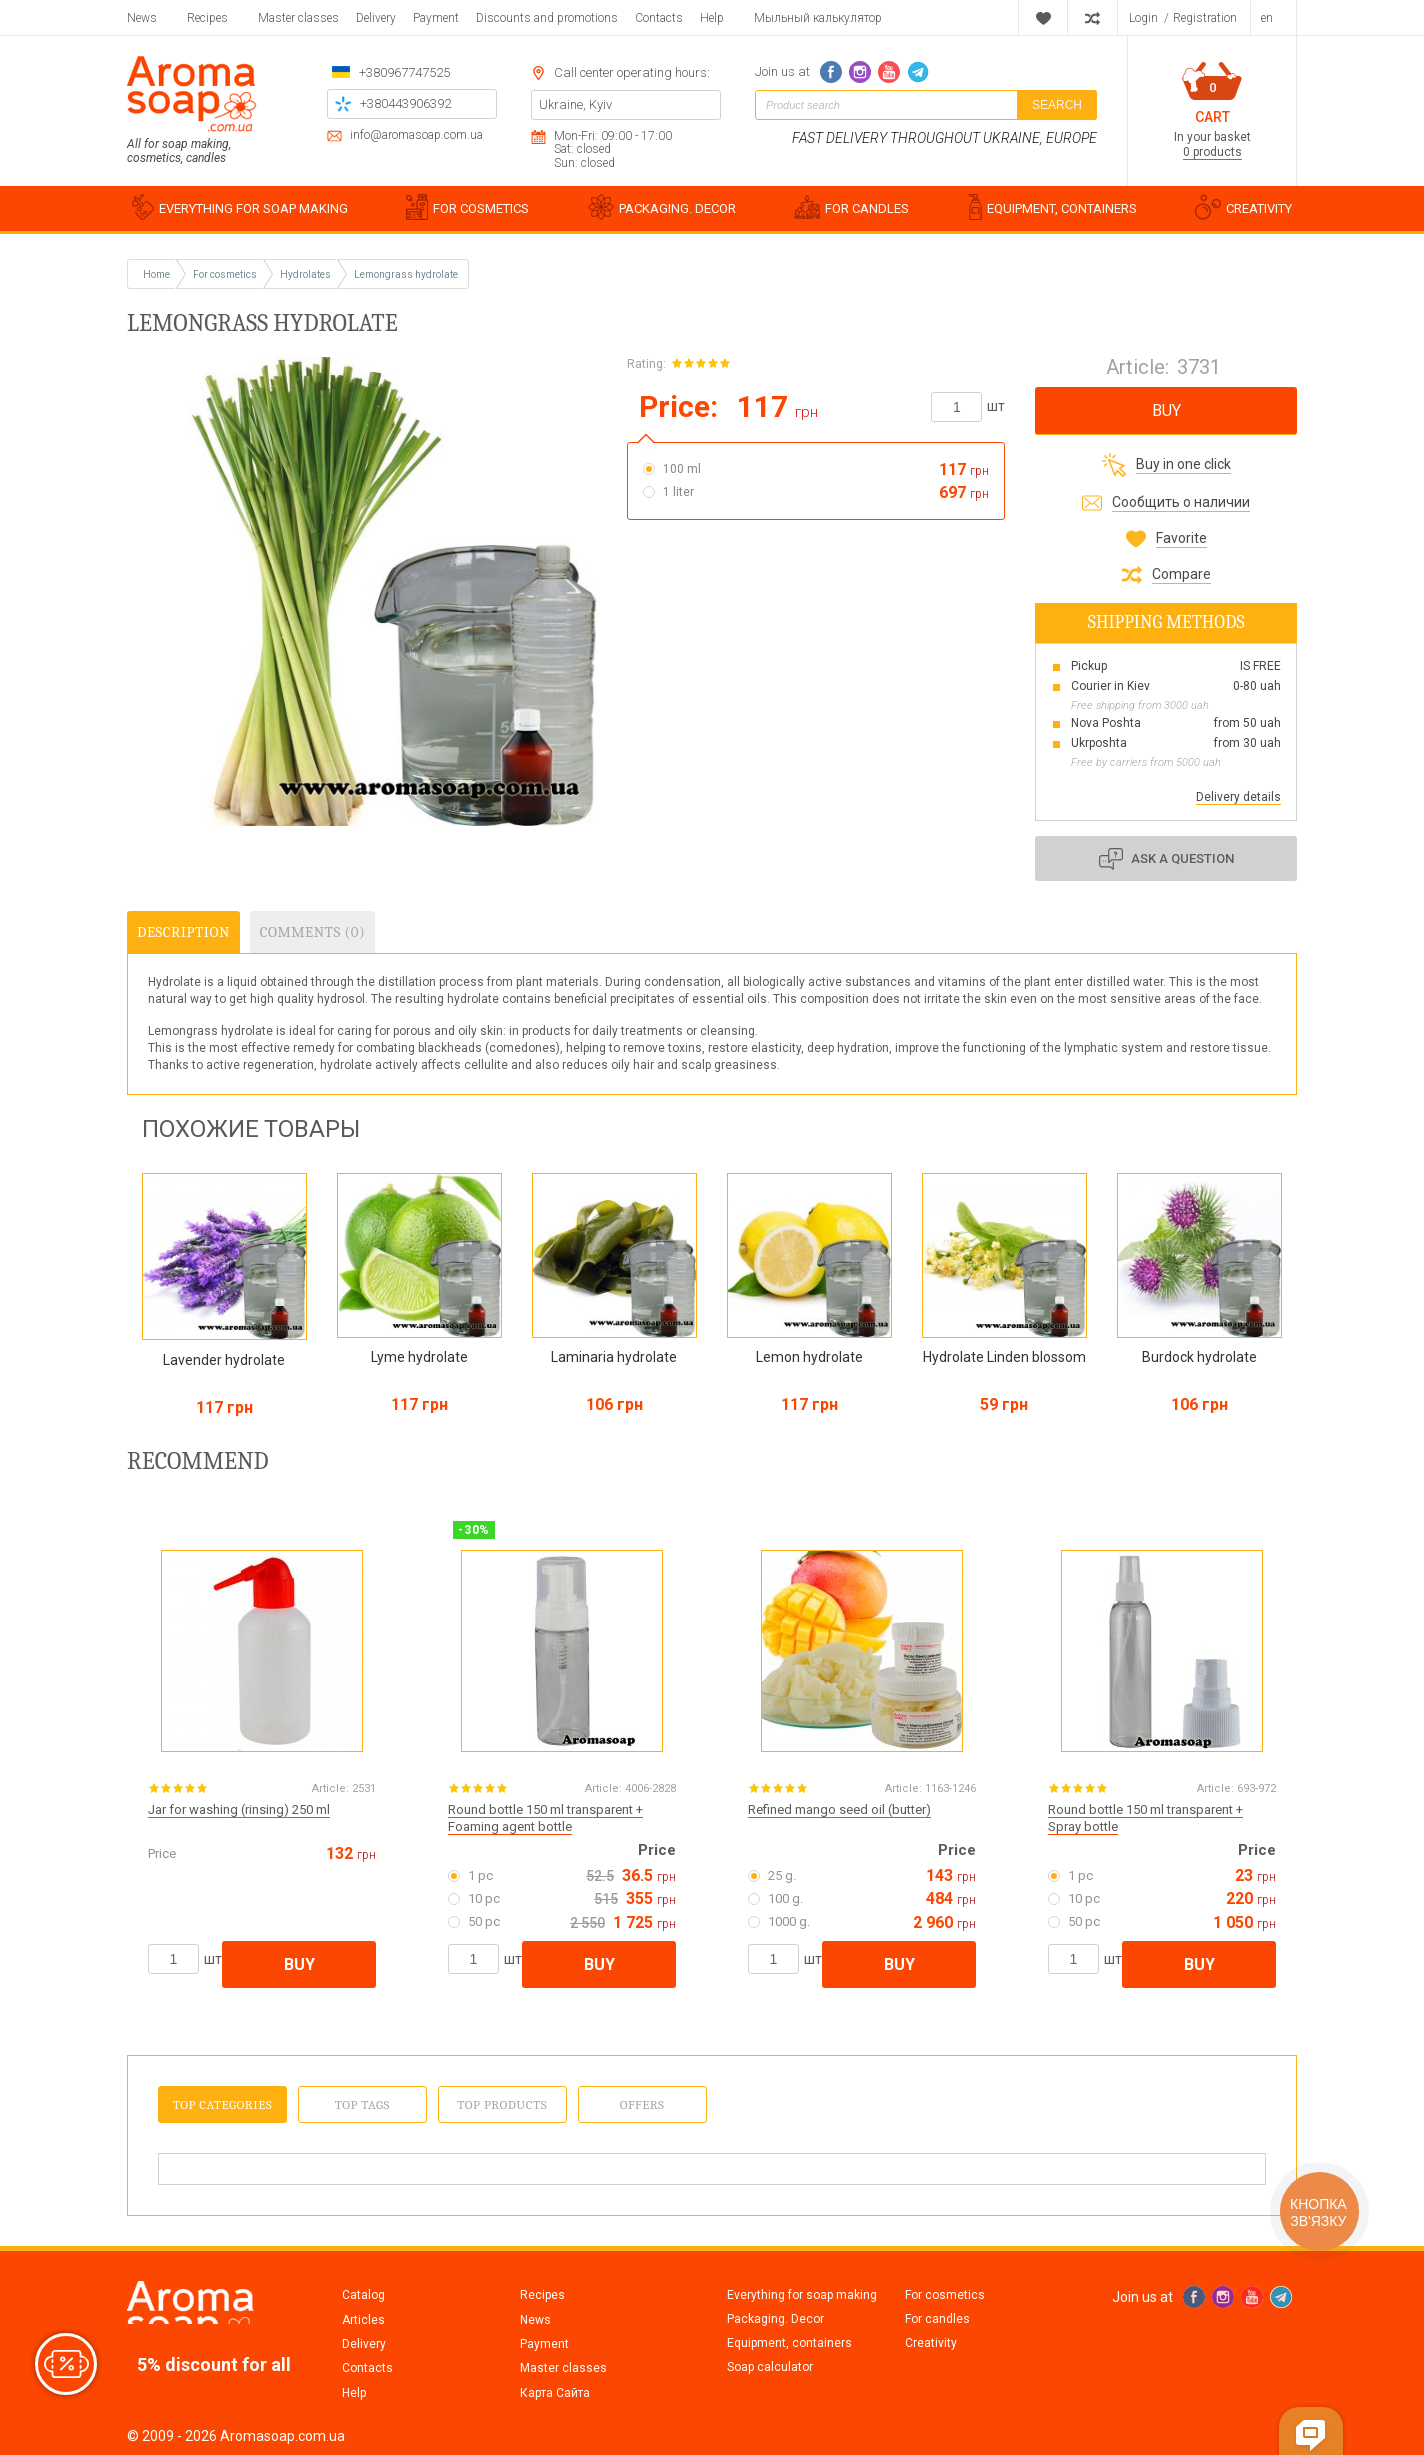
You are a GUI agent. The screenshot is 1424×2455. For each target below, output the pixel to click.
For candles (937, 2319)
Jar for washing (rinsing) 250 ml (239, 1809)
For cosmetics (945, 2295)
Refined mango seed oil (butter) (839, 1809)
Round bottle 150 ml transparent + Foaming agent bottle (545, 1818)
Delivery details (1238, 797)
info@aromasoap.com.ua (416, 135)
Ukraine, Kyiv (575, 104)
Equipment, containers (789, 2343)
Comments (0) (312, 932)
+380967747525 (404, 72)
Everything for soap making (802, 2295)
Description (183, 932)
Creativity (931, 2343)
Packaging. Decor (775, 2319)
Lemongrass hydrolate (406, 274)
